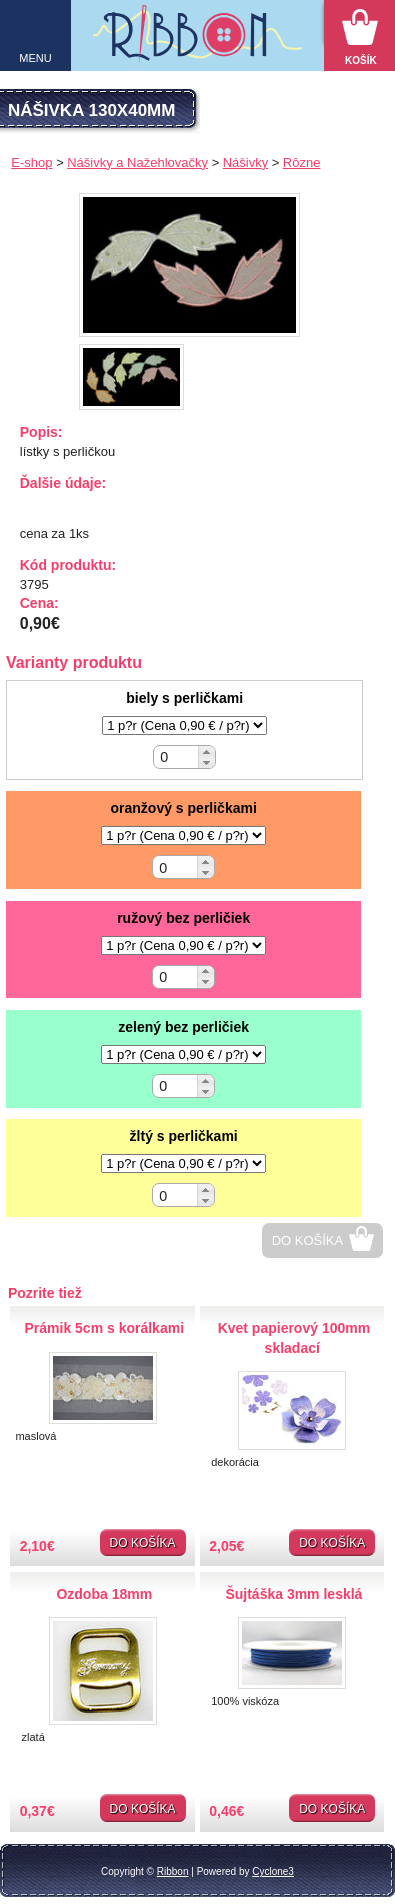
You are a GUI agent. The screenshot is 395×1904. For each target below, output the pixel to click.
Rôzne (302, 162)
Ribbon (173, 1871)
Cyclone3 (273, 1871)
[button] (206, 751)
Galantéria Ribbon (198, 40)
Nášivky (246, 162)
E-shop (31, 162)
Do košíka (308, 1240)
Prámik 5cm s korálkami (104, 1328)
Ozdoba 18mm (104, 1594)
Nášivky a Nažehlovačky (137, 162)
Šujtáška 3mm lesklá (293, 1594)
